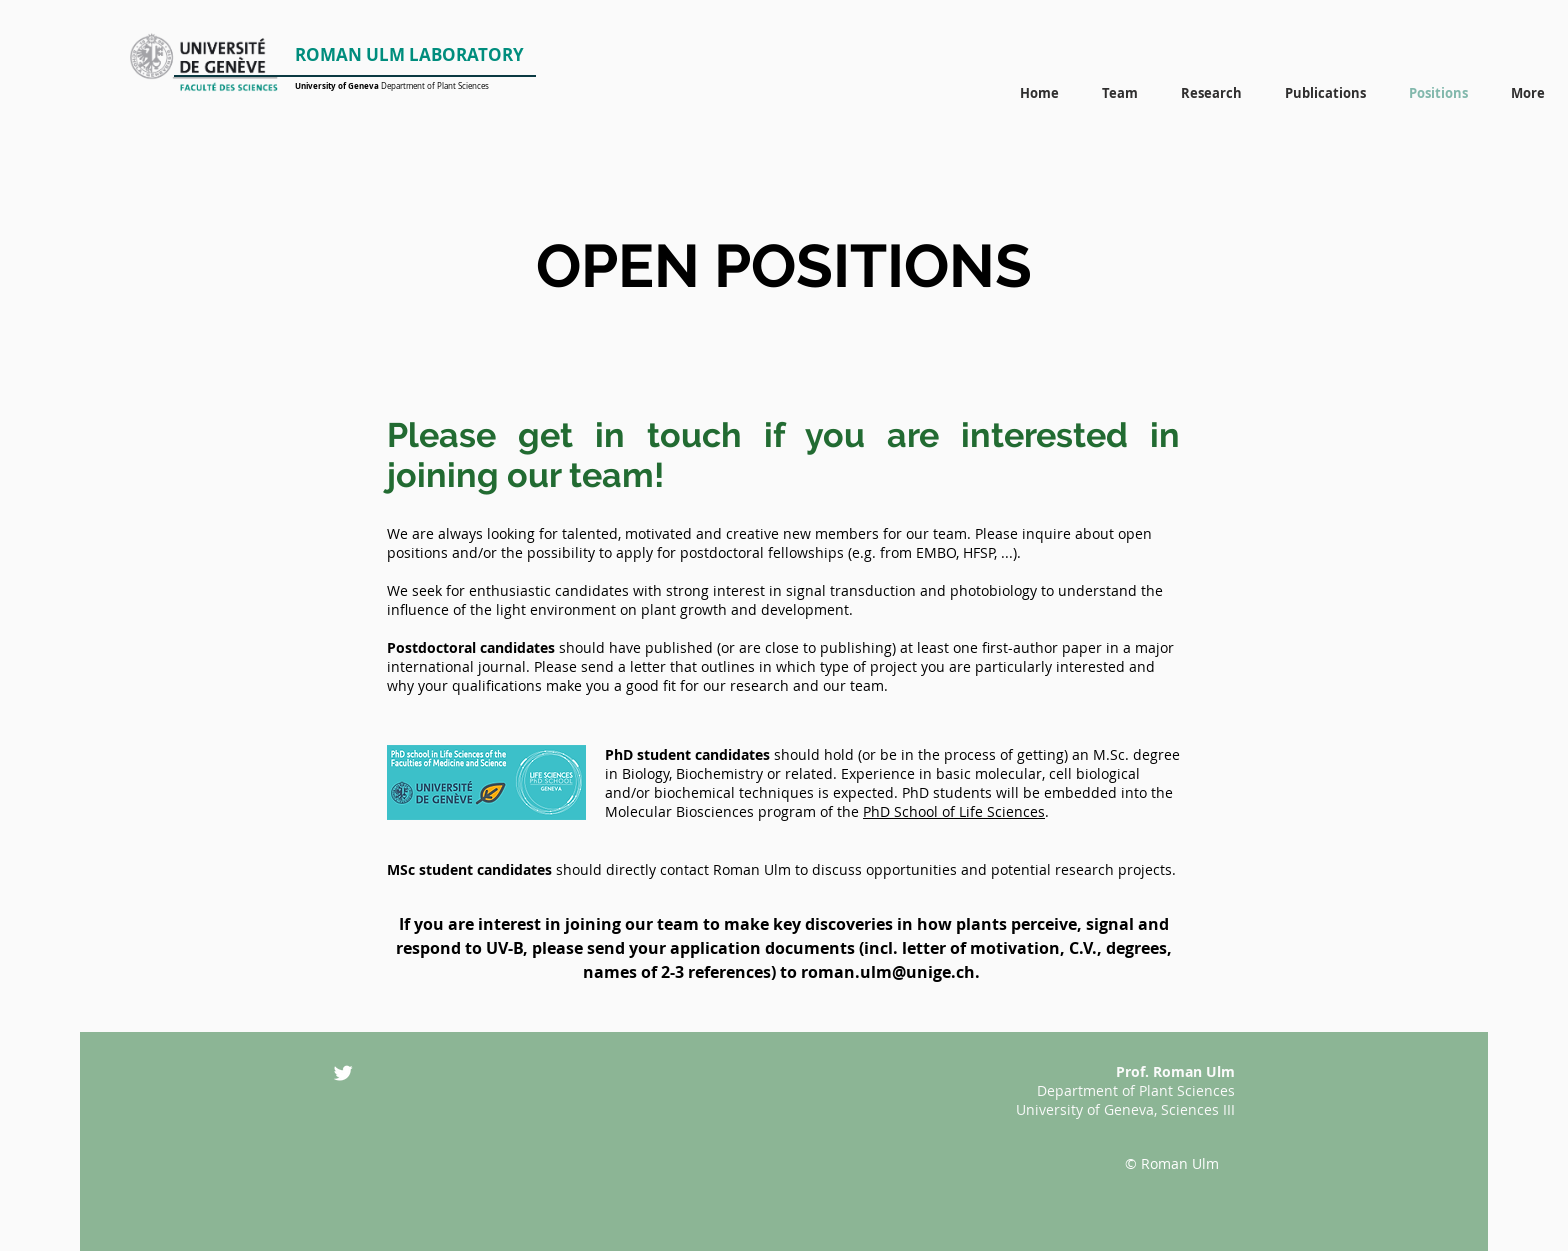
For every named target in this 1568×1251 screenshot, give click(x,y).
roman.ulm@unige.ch (888, 972)
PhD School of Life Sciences (954, 811)
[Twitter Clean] (343, 1073)
